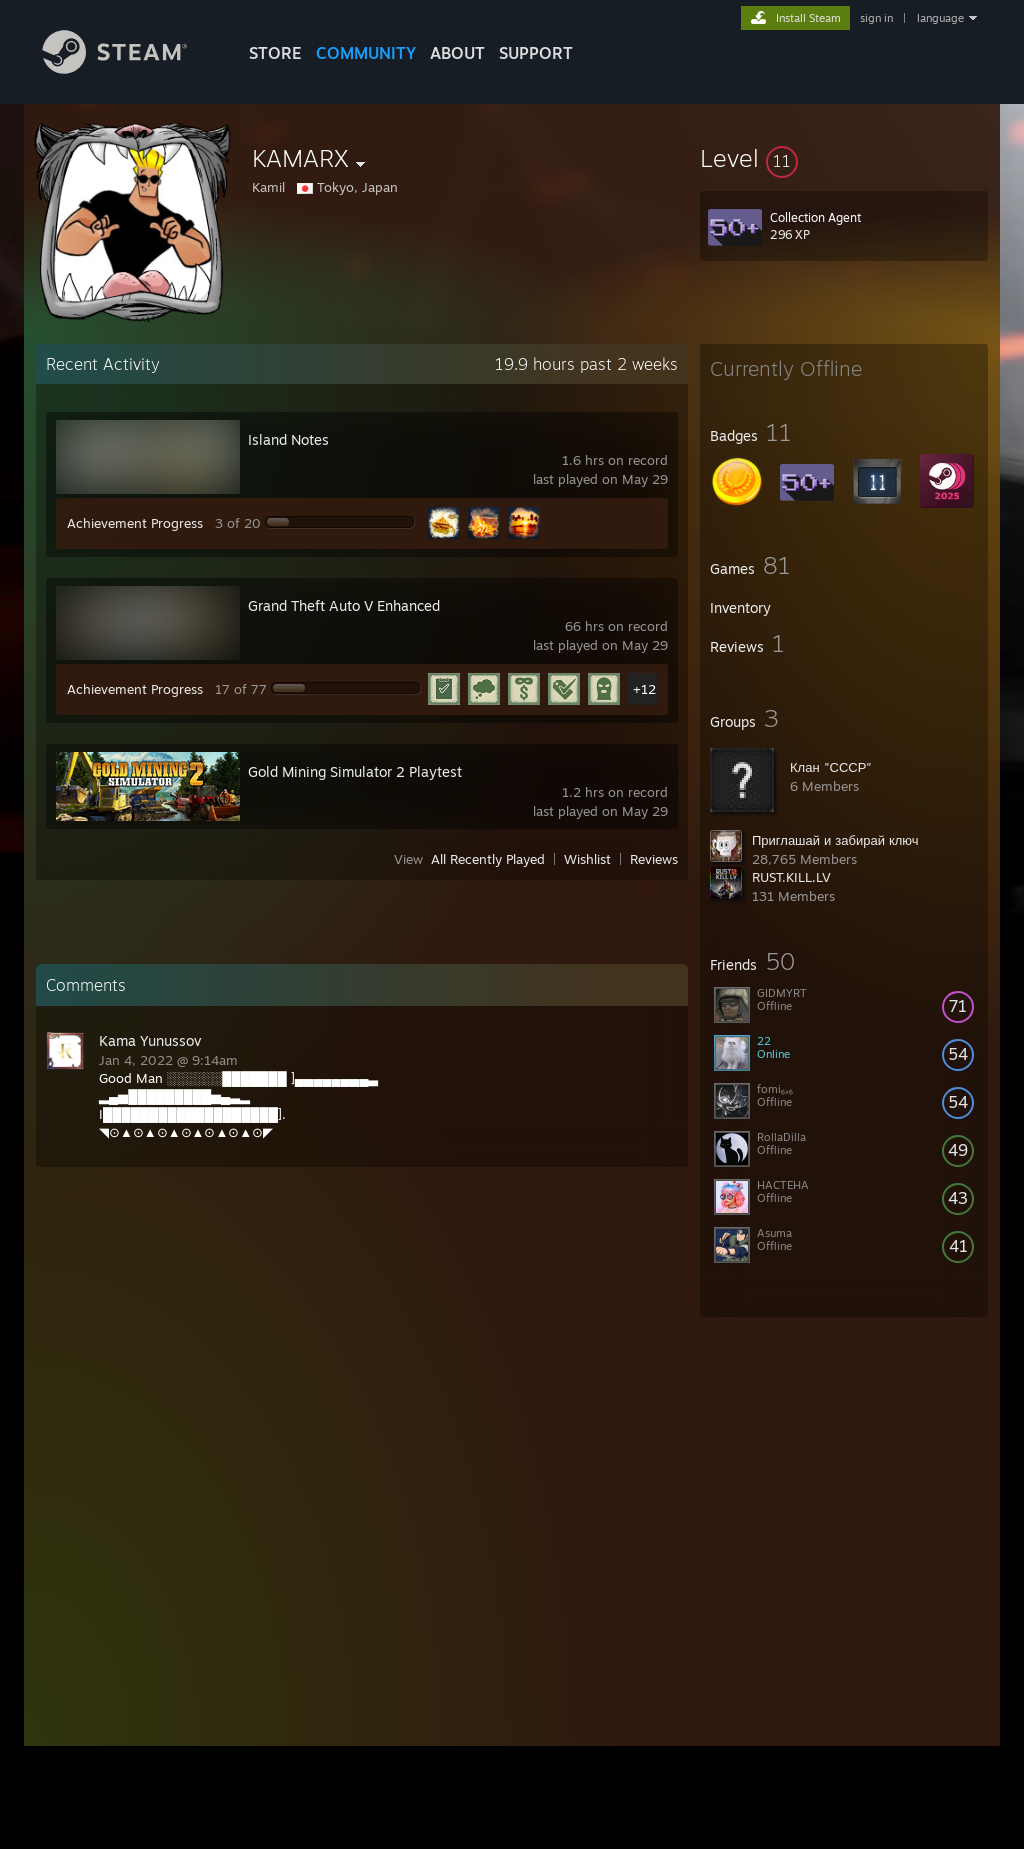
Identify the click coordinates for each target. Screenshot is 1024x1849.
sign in (876, 18)
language (940, 18)
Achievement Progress (135, 523)
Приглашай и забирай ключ (835, 840)
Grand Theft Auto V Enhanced (344, 605)
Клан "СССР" (831, 767)
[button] (844, 158)
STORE (275, 53)
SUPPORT (536, 53)
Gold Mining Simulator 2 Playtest (355, 771)
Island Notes (288, 439)
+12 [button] (644, 689)
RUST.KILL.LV (791, 877)
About (457, 53)
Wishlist (587, 859)
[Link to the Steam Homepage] (130, 68)
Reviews (654, 859)
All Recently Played (488, 859)
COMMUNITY (366, 53)
